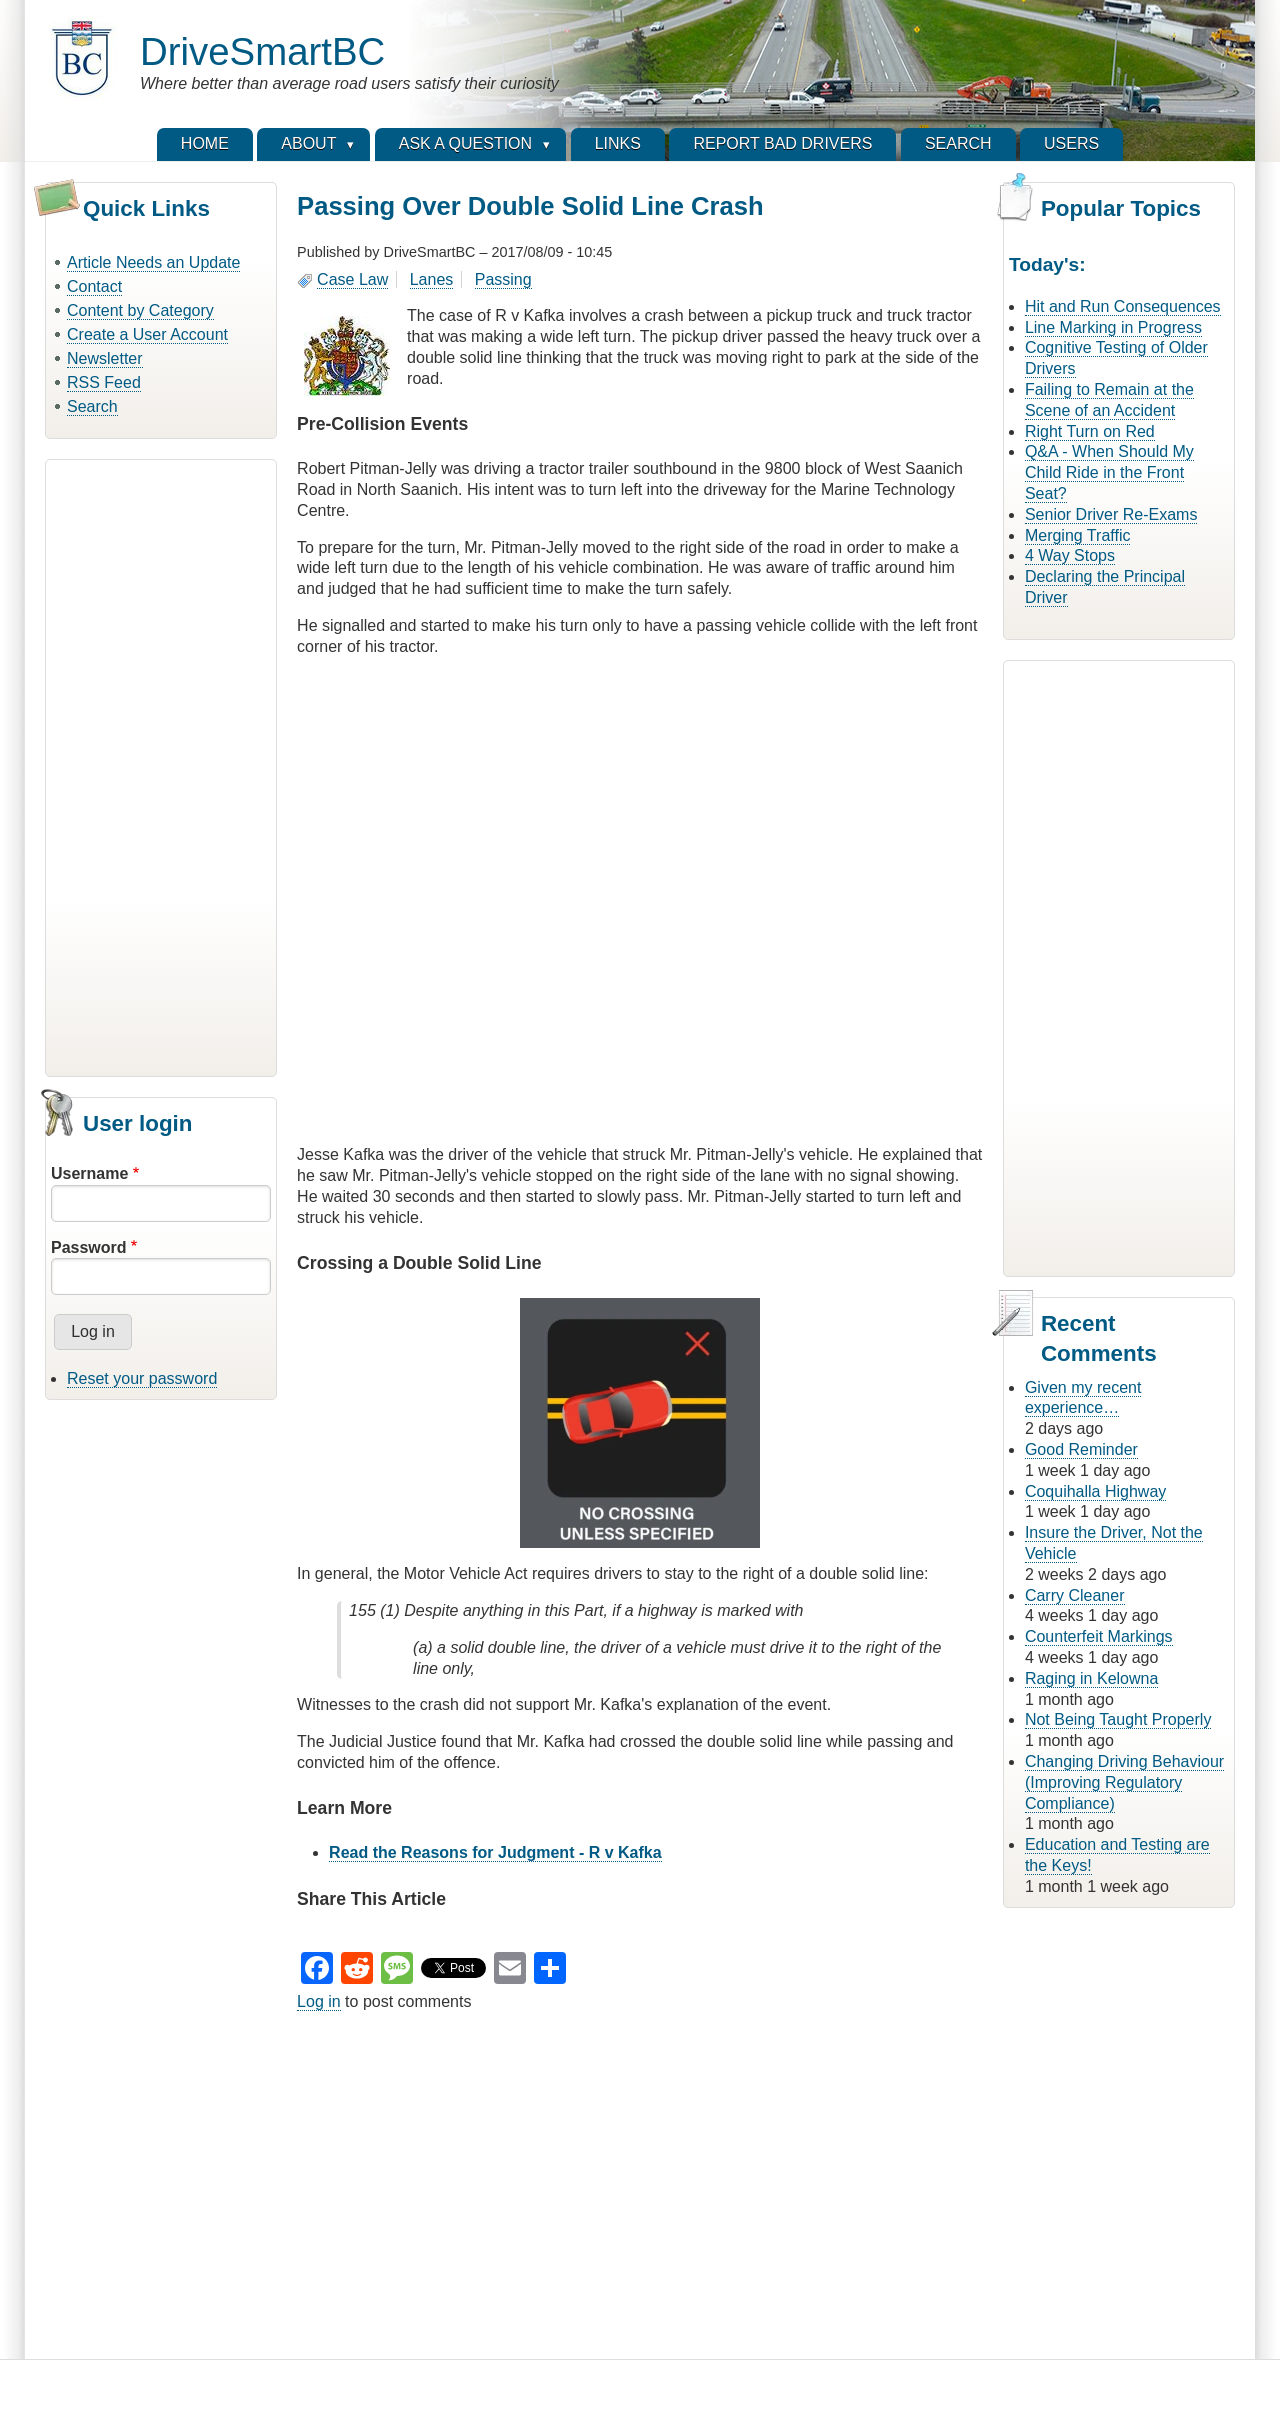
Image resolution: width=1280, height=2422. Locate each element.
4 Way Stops (1070, 555)
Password (89, 1247)
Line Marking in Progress (1113, 327)
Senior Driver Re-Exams (1111, 514)
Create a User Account (147, 334)
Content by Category (140, 310)
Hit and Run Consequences (1123, 306)
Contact (94, 286)
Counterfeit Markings (1099, 1636)
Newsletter (105, 358)
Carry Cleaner (1075, 1595)
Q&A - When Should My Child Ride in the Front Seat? (1109, 472)
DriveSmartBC (262, 51)
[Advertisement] (161, 765)
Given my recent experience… (1083, 1398)
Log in (319, 2001)
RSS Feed (104, 382)
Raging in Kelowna (1091, 1678)
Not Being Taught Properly (1118, 1719)
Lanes (432, 279)
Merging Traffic (1078, 535)
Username (89, 1173)
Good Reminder (1081, 1449)
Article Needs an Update (153, 262)
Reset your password (142, 1378)
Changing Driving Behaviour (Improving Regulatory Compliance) (1124, 1782)
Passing (503, 279)
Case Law (352, 279)
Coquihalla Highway (1095, 1491)
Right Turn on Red (1090, 431)
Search (92, 406)
